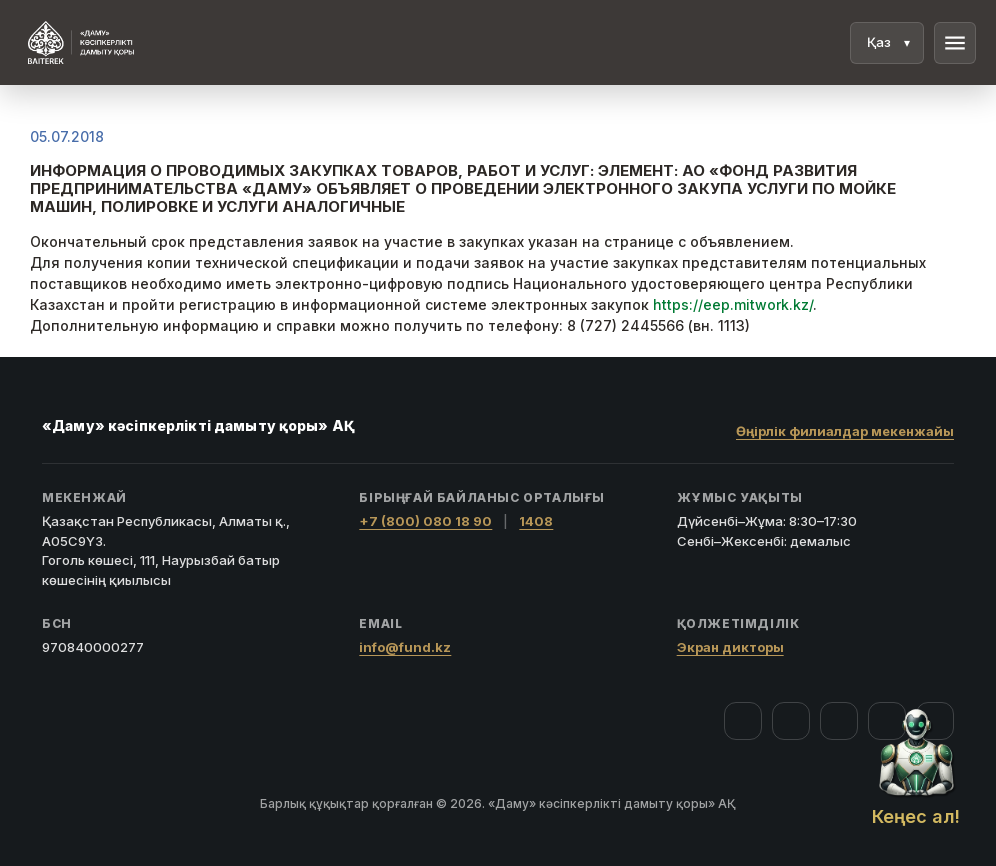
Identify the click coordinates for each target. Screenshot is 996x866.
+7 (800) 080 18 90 (425, 521)
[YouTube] (839, 721)
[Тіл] (887, 43)
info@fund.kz (405, 647)
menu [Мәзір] (955, 43)
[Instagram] (791, 721)
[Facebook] (743, 721)
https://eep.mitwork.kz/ (733, 304)
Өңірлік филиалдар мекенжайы (845, 431)
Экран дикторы (730, 647)
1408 (536, 521)
